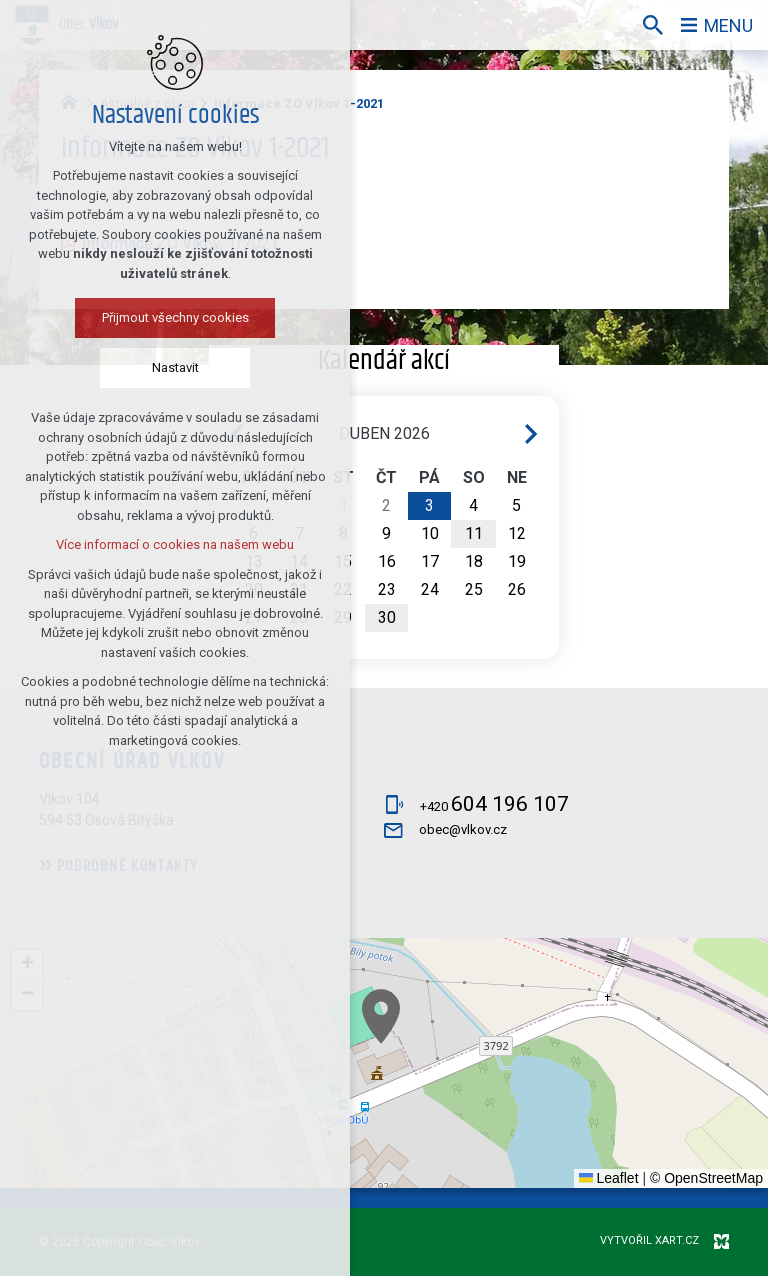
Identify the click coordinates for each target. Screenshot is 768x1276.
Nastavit (175, 367)
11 (474, 533)
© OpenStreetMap (706, 1178)
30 (387, 617)
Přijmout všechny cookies (175, 317)
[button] (381, 1016)
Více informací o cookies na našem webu (175, 544)
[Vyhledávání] (653, 25)
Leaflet (609, 1178)
